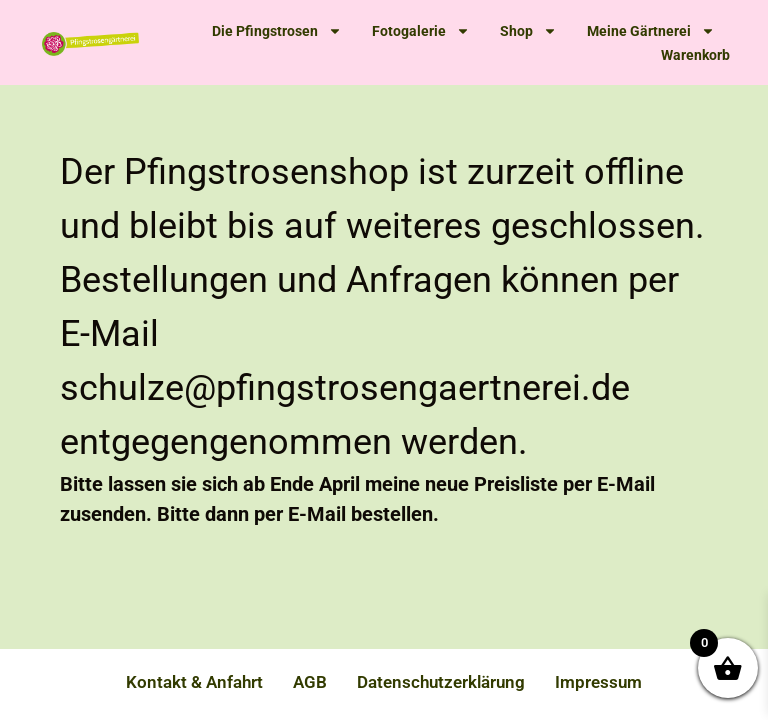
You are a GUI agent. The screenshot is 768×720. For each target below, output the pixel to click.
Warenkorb (695, 55)
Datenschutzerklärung (441, 682)
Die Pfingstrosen (277, 31)
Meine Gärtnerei (651, 31)
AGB (310, 682)
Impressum (598, 682)
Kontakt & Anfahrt (194, 682)
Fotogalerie (421, 31)
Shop (528, 31)
